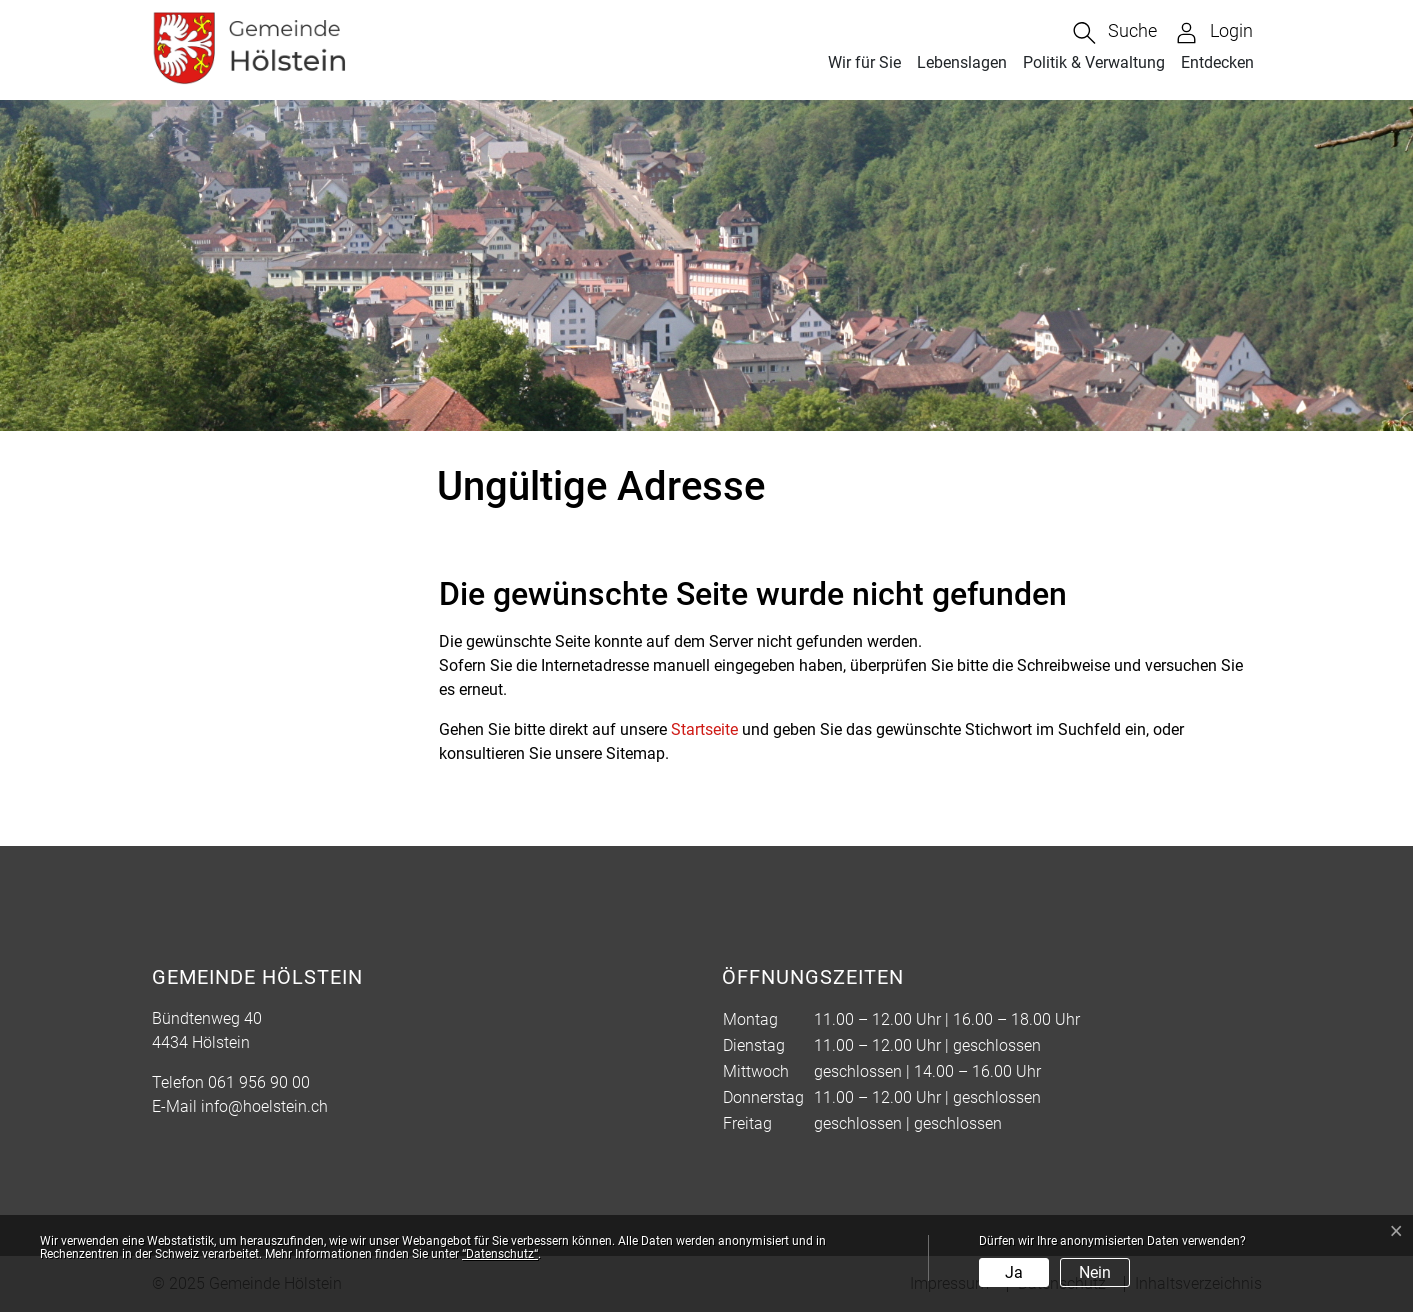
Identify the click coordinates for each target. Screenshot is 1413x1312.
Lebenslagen (962, 62)
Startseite (704, 729)
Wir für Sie (864, 62)
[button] (1115, 33)
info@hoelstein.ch (264, 1106)
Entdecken (1217, 62)
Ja (1014, 1272)
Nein (1095, 1272)
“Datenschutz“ (500, 1254)
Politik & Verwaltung (1094, 62)
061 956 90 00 (259, 1082)
